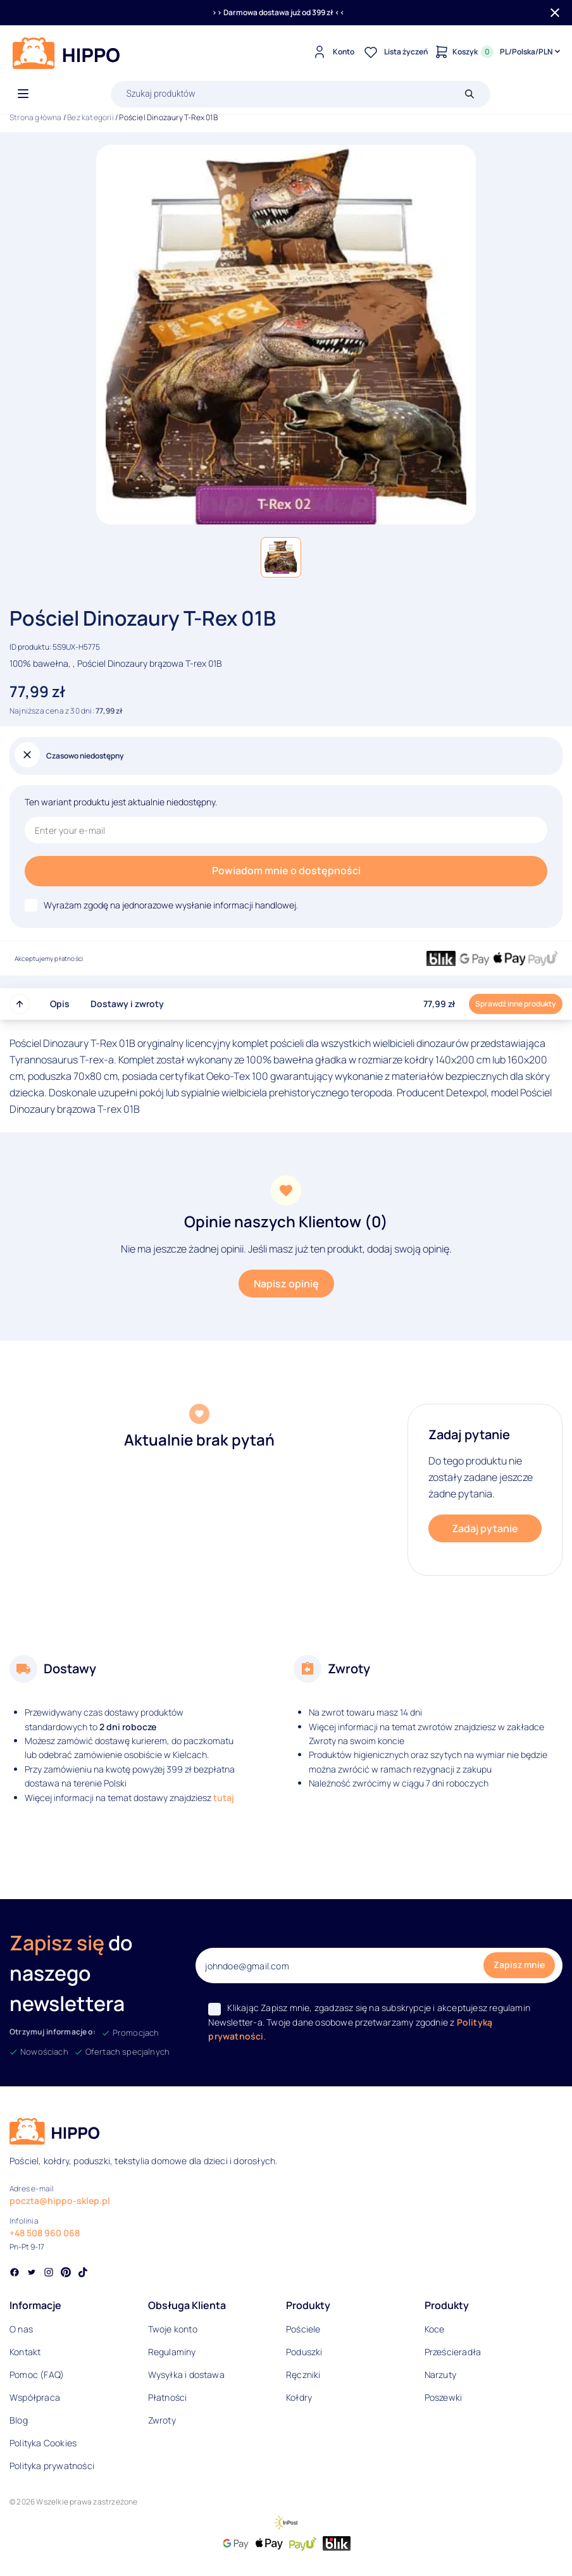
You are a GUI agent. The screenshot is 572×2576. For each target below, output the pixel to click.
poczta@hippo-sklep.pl (59, 2201)
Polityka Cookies (43, 2443)
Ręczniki (303, 2375)
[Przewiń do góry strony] (19, 1004)
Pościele (303, 2329)
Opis (60, 1004)
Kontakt (24, 2352)
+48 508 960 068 (44, 2233)
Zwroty (162, 2420)
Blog (18, 2420)
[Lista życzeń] (394, 52)
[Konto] (331, 52)
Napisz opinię (286, 1284)
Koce (435, 2329)
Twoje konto (172, 2329)
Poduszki (304, 2352)
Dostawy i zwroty (127, 1004)
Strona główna (35, 117)
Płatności (167, 2397)
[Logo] (66, 53)
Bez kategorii (90, 117)
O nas (21, 2329)
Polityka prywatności (51, 2466)
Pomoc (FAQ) (36, 2375)
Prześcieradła (453, 2352)
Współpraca (34, 2397)
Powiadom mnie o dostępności (286, 870)
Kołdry (299, 2397)
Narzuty (440, 2375)
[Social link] (14, 2274)
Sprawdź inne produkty (515, 1003)
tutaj (223, 1798)
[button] (281, 557)
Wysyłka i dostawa (186, 2375)
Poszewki (444, 2397)
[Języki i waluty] (531, 51)
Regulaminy (172, 2352)
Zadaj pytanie (485, 1528)
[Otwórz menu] (23, 94)
